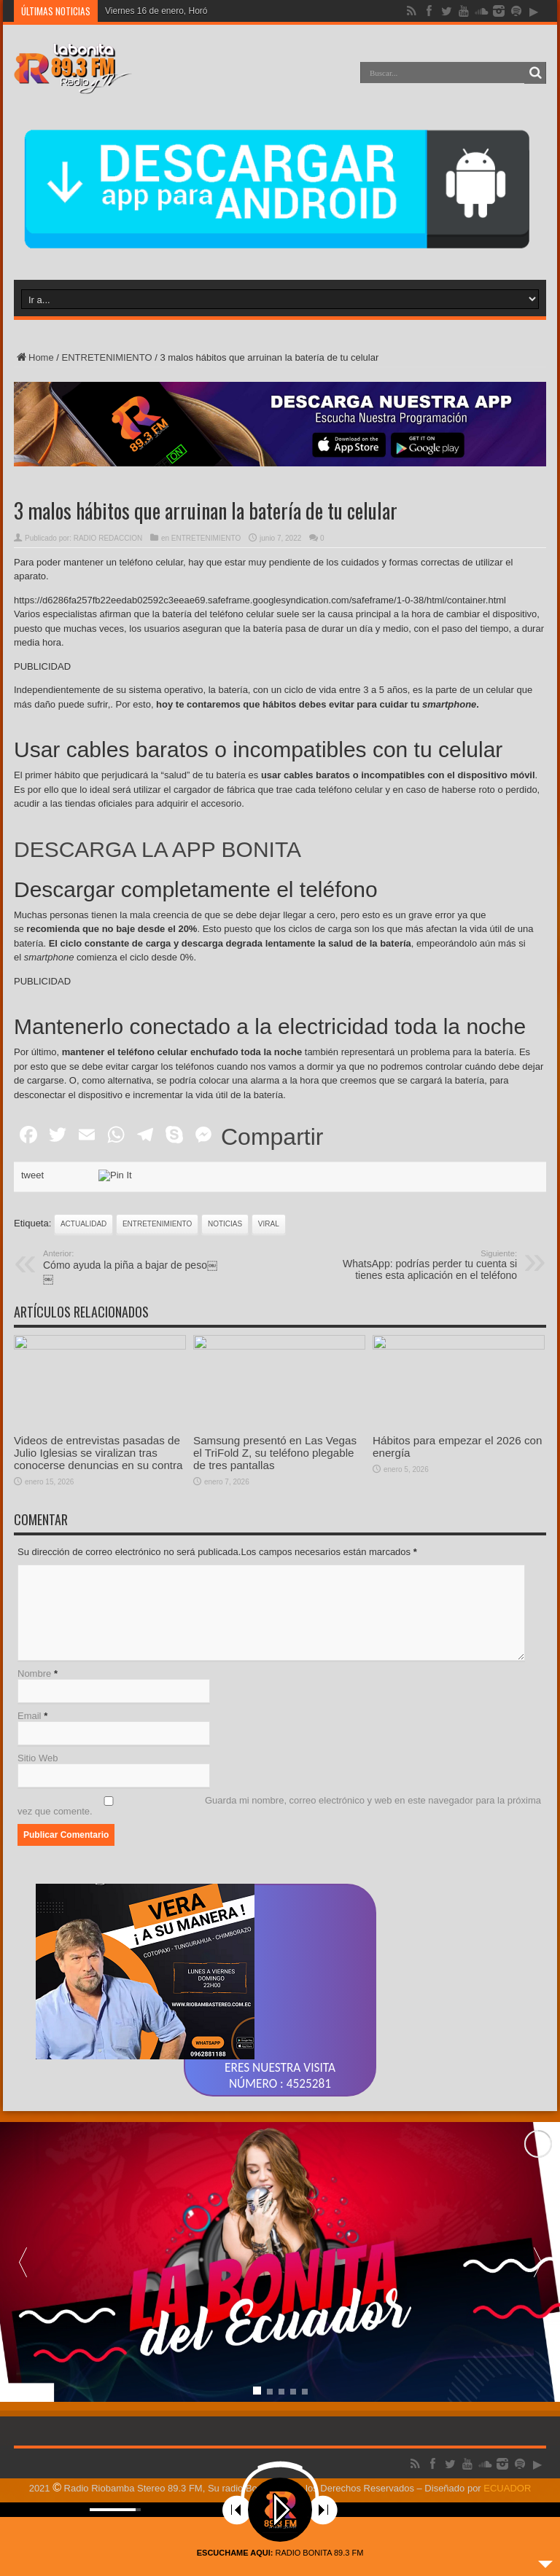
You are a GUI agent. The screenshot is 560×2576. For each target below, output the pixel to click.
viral (268, 1224)
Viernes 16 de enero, (145, 11)
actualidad (83, 1224)
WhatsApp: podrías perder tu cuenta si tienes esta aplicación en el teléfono (427, 1265)
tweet (32, 1175)
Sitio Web (38, 1758)
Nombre (34, 1673)
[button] (537, 2262)
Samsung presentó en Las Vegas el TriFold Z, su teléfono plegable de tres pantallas (275, 1452)
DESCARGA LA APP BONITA (157, 849)
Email (30, 1715)
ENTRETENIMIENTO (107, 357)
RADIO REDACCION (108, 538)
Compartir (272, 1136)
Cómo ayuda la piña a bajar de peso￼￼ (132, 1267)
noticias (225, 1224)
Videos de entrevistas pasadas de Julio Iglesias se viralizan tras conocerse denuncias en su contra (98, 1452)
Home (34, 357)
